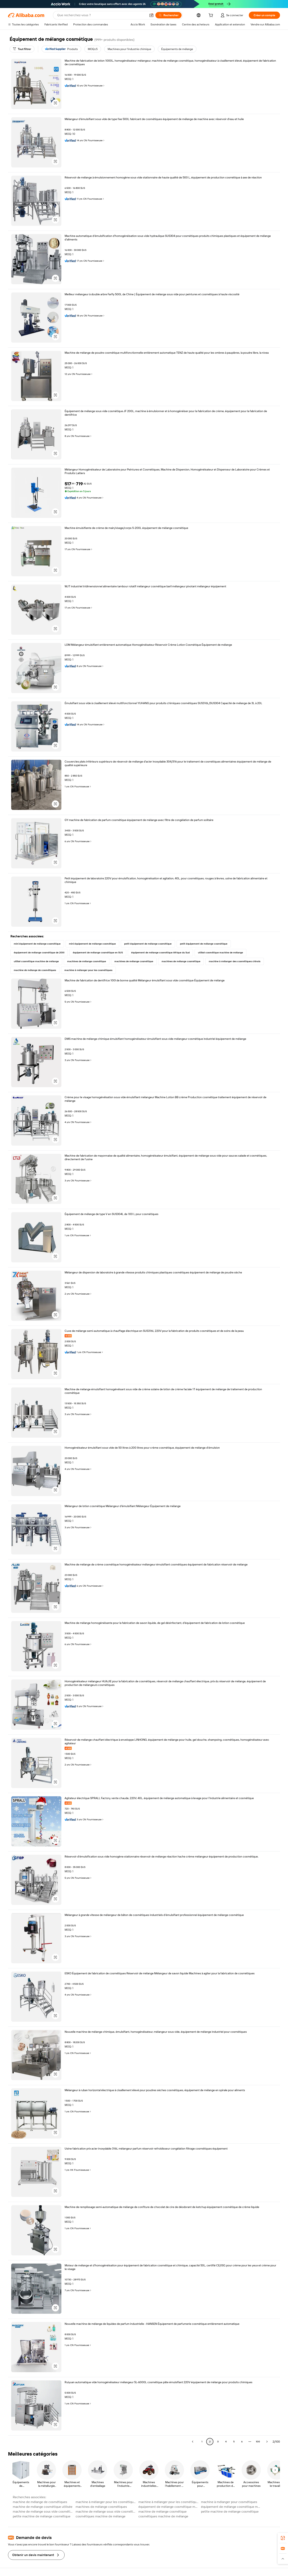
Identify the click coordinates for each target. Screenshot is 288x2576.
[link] (283, 2538)
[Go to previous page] (192, 2441)
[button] (151, 15)
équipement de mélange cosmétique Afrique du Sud (160, 952)
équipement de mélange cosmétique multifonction (168, 2507)
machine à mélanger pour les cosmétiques (88, 970)
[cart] (212, 15)
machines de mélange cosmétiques (101, 2507)
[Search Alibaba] (101, 15)
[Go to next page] (267, 2441)
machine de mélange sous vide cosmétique (43, 2511)
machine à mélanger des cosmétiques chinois (234, 961)
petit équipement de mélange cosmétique (148, 943)
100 (258, 2441)
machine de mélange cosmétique (162, 2511)
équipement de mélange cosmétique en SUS (98, 952)
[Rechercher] (168, 15)
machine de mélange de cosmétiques (35, 970)
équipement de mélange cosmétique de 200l (39, 952)
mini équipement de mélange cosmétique (37, 943)
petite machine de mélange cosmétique (230, 2511)
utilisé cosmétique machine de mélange (220, 952)
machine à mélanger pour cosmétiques (229, 2502)
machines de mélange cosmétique (86, 961)
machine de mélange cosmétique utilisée (42, 2507)
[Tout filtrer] (22, 49)
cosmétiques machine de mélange (100, 2516)
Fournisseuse (96, 85)
